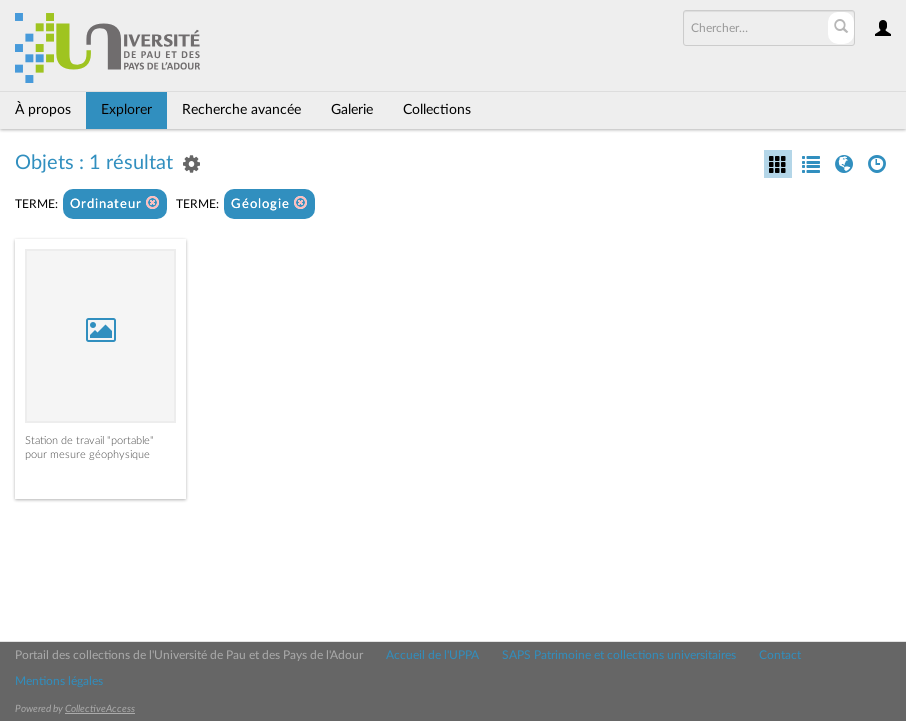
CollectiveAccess (100, 709)
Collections (437, 110)
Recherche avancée (241, 110)
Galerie (352, 110)
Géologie (269, 203)
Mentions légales (59, 681)
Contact (780, 655)
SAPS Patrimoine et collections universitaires (619, 655)
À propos (43, 110)
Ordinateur (115, 203)
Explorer (126, 110)
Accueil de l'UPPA (432, 655)
